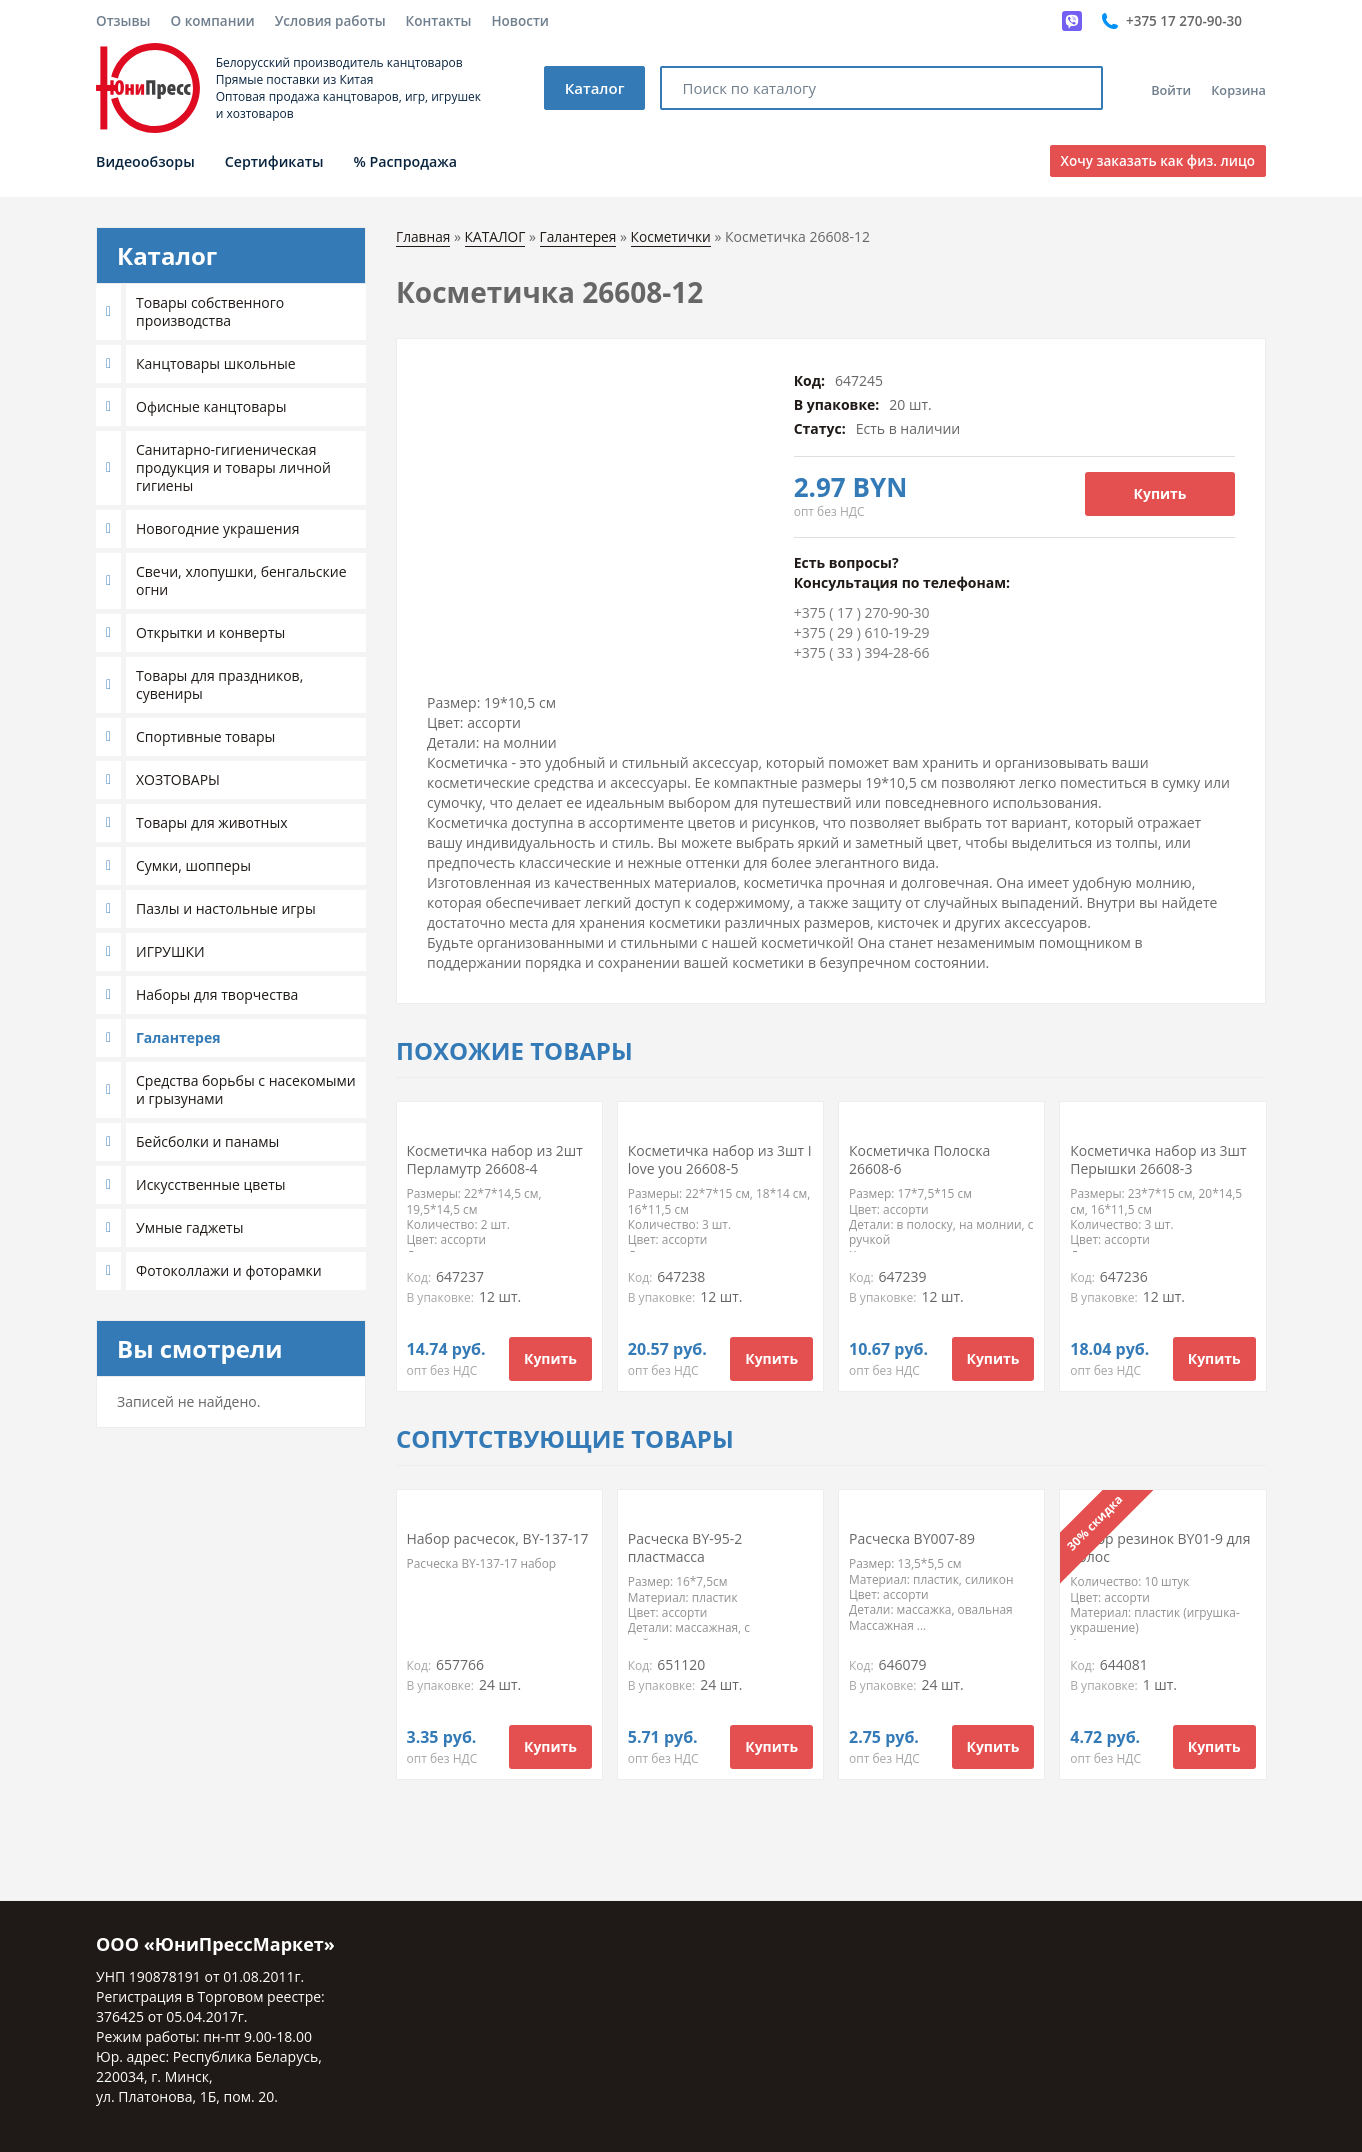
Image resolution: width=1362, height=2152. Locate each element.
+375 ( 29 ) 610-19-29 (862, 632)
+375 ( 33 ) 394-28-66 (862, 652)
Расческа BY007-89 (912, 1538)
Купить (1160, 493)
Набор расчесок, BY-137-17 (498, 1538)
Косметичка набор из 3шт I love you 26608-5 (720, 1159)
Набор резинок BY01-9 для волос (1160, 1547)
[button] (111, 312)
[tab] (231, 312)
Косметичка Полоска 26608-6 (919, 1159)
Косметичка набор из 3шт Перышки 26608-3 (1158, 1159)
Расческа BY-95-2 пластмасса (685, 1547)
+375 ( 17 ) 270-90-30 (862, 612)
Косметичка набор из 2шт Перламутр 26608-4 (495, 1159)
